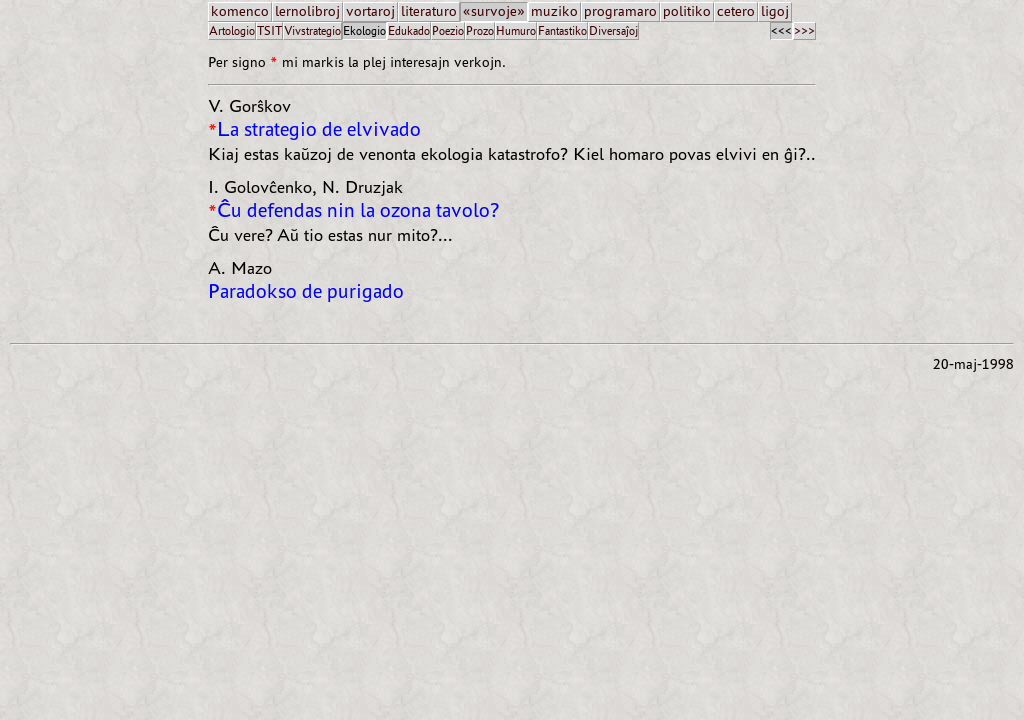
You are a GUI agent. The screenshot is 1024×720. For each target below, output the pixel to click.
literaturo (429, 11)
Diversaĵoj (613, 30)
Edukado (409, 30)
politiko (687, 11)
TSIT (269, 30)
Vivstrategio (312, 30)
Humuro (516, 30)
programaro (620, 11)
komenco (240, 11)
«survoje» (494, 11)
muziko (554, 11)
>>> (804, 30)
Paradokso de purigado (306, 291)
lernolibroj (307, 11)
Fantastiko (562, 30)
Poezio (448, 30)
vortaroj (370, 11)
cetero (736, 11)
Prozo (480, 30)
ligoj (775, 11)
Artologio (232, 30)
